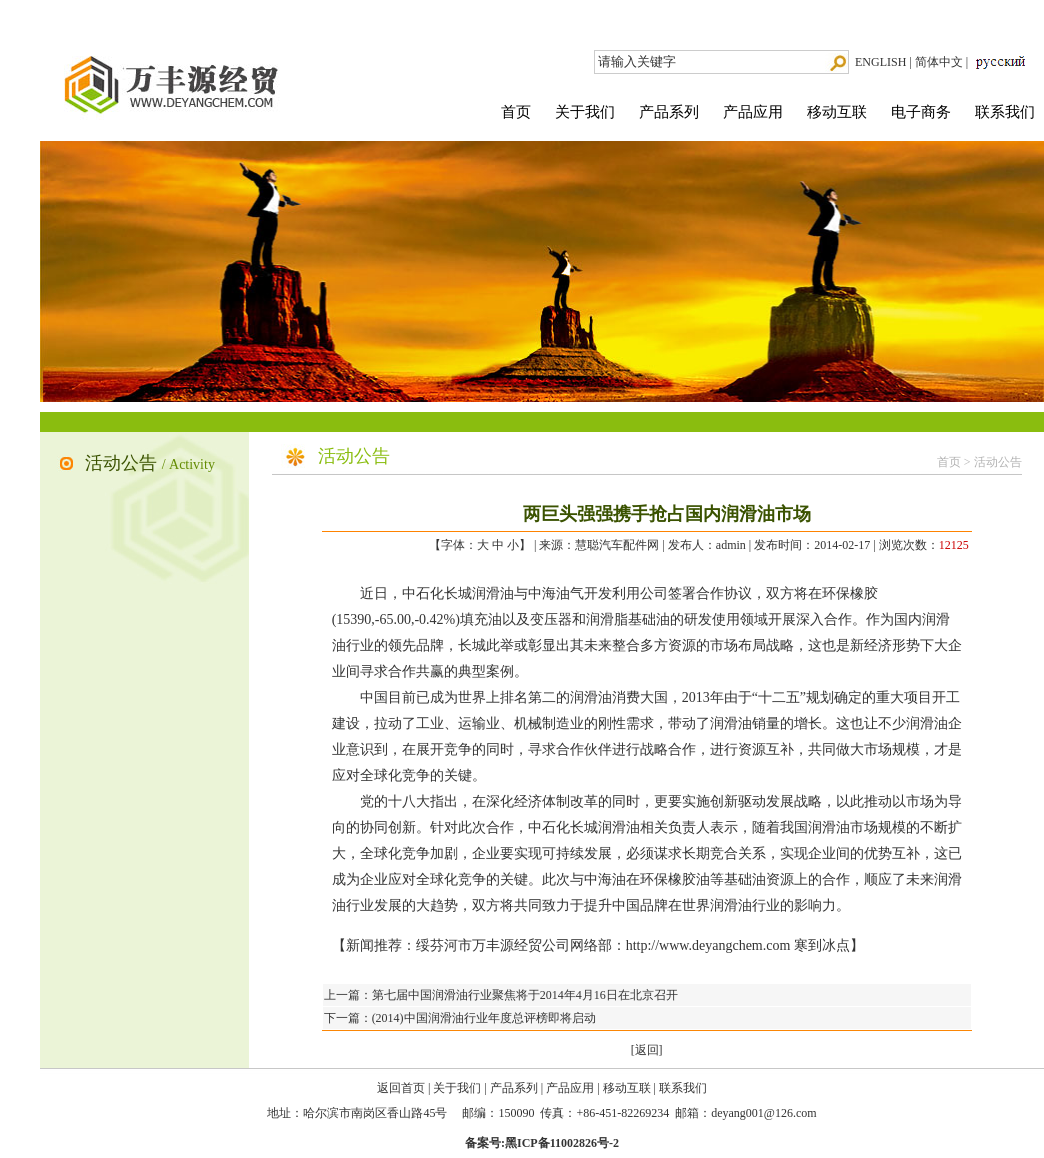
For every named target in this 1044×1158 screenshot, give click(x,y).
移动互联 (837, 112)
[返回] (647, 1050)
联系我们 (1005, 112)
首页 (516, 112)
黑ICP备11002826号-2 (562, 1143)
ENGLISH (880, 62)
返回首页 (401, 1088)
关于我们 (585, 112)
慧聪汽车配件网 (617, 545)
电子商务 (921, 112)
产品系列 (669, 112)
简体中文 (939, 62)
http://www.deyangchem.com (708, 945)
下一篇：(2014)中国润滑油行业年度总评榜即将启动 (460, 1018)
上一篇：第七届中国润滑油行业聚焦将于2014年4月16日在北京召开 (501, 995)
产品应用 (753, 112)
